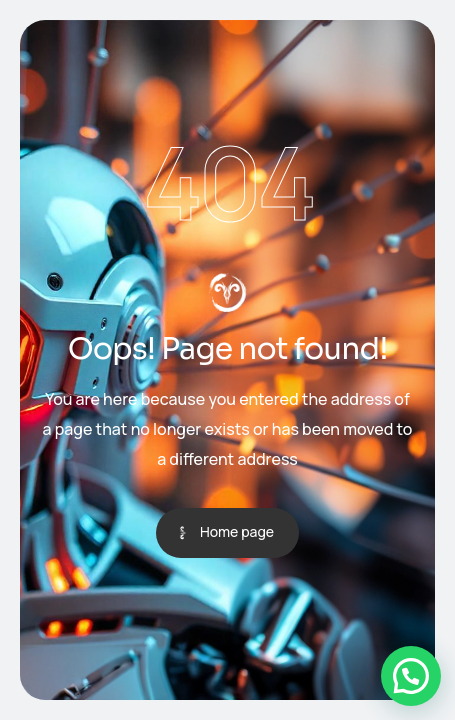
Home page (237, 531)
